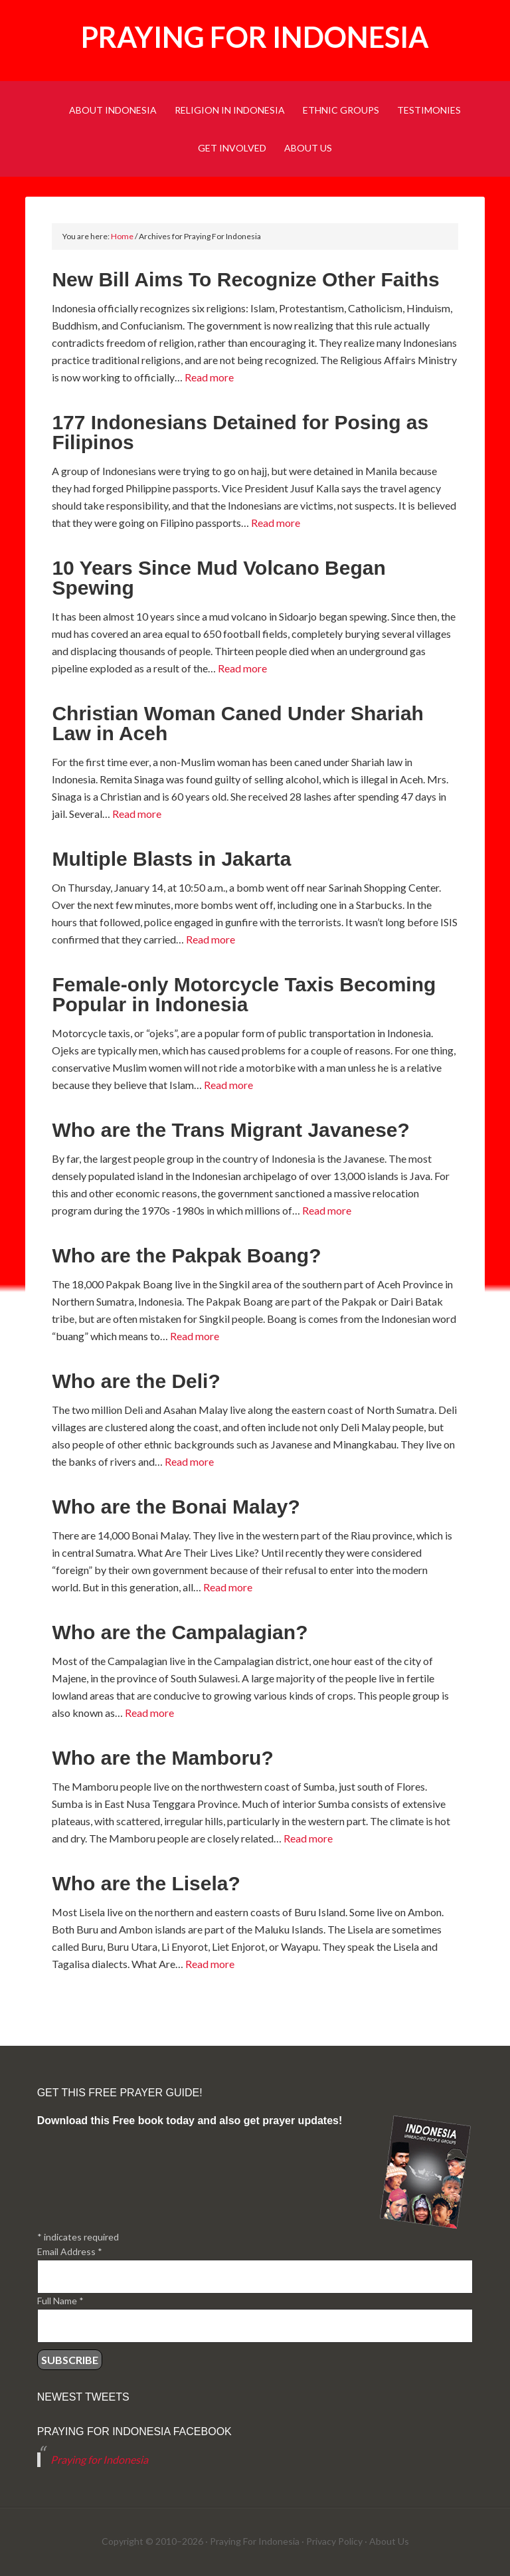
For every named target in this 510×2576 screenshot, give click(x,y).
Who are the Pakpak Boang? (186, 1255)
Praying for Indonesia (255, 37)
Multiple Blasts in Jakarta (171, 859)
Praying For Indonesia (254, 2541)
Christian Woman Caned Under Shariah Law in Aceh (238, 723)
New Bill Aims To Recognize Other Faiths (245, 279)
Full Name (60, 2300)
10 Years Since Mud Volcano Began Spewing (218, 578)
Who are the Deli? (136, 1381)
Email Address (69, 2251)
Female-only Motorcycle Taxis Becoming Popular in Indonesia (244, 994)
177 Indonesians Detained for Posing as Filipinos (240, 432)
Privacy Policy (334, 2541)
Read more (209, 377)
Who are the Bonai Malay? (175, 1507)
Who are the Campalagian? (179, 1632)
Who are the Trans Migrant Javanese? (231, 1130)
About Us (389, 2541)
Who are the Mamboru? (162, 1758)
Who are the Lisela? (146, 1883)
